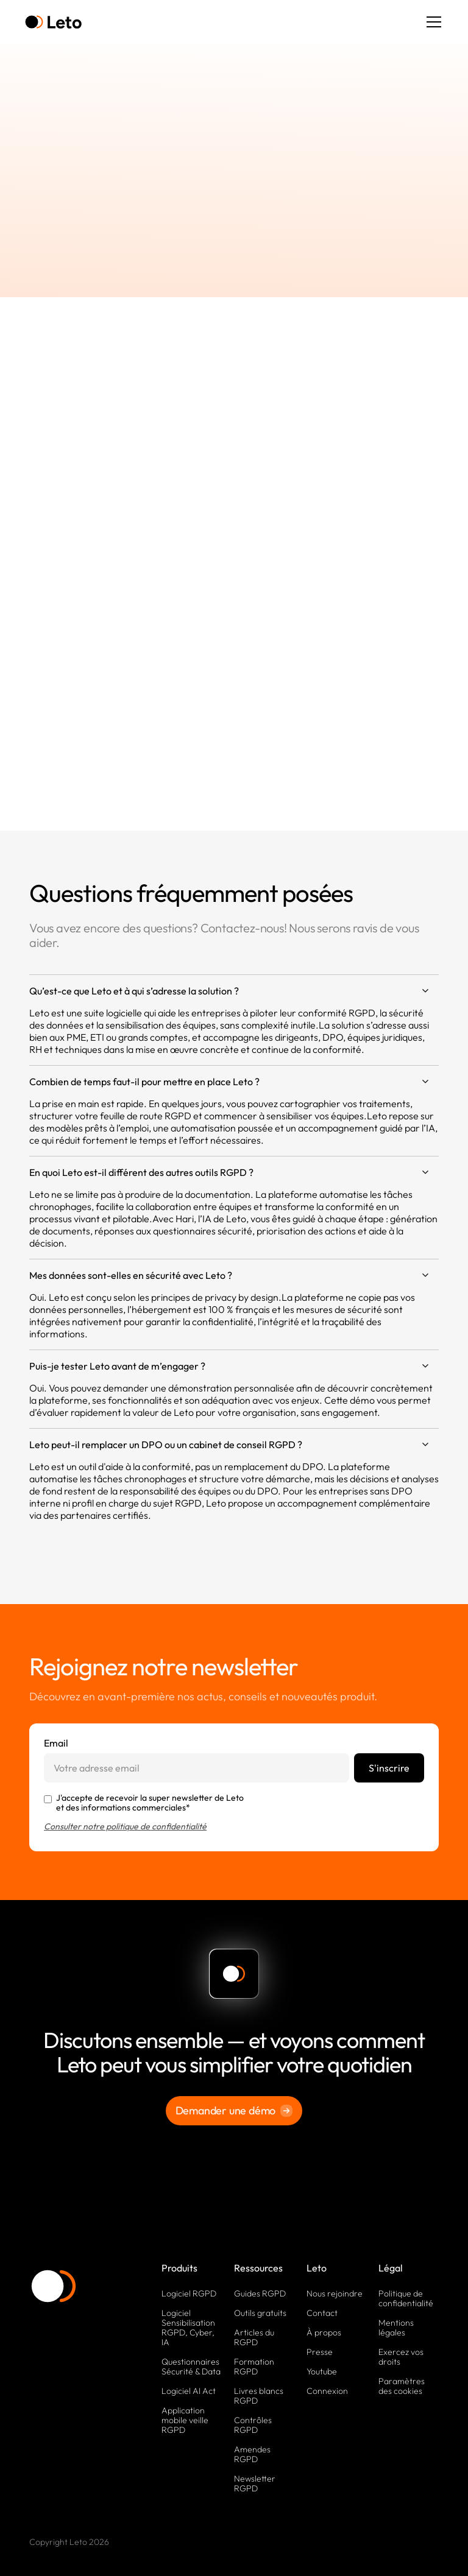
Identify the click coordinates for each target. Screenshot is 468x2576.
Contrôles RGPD (253, 2425)
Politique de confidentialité (405, 2298)
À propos (324, 2332)
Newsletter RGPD (254, 2483)
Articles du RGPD (254, 2337)
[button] (431, 22)
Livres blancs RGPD (258, 2395)
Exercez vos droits (401, 2356)
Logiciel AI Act (188, 2390)
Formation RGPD (254, 2366)
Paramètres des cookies (401, 2386)
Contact (322, 2312)
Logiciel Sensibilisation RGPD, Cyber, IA (188, 2327)
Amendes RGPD (252, 2454)
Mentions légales (396, 2327)
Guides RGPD (260, 2293)
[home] (53, 22)
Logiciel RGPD (188, 2293)
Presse (320, 2351)
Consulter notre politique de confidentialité (125, 1826)
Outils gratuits (260, 2312)
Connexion (327, 2390)
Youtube (322, 2371)
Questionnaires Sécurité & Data (191, 2366)
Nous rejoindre (335, 2293)
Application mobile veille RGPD (184, 2420)
